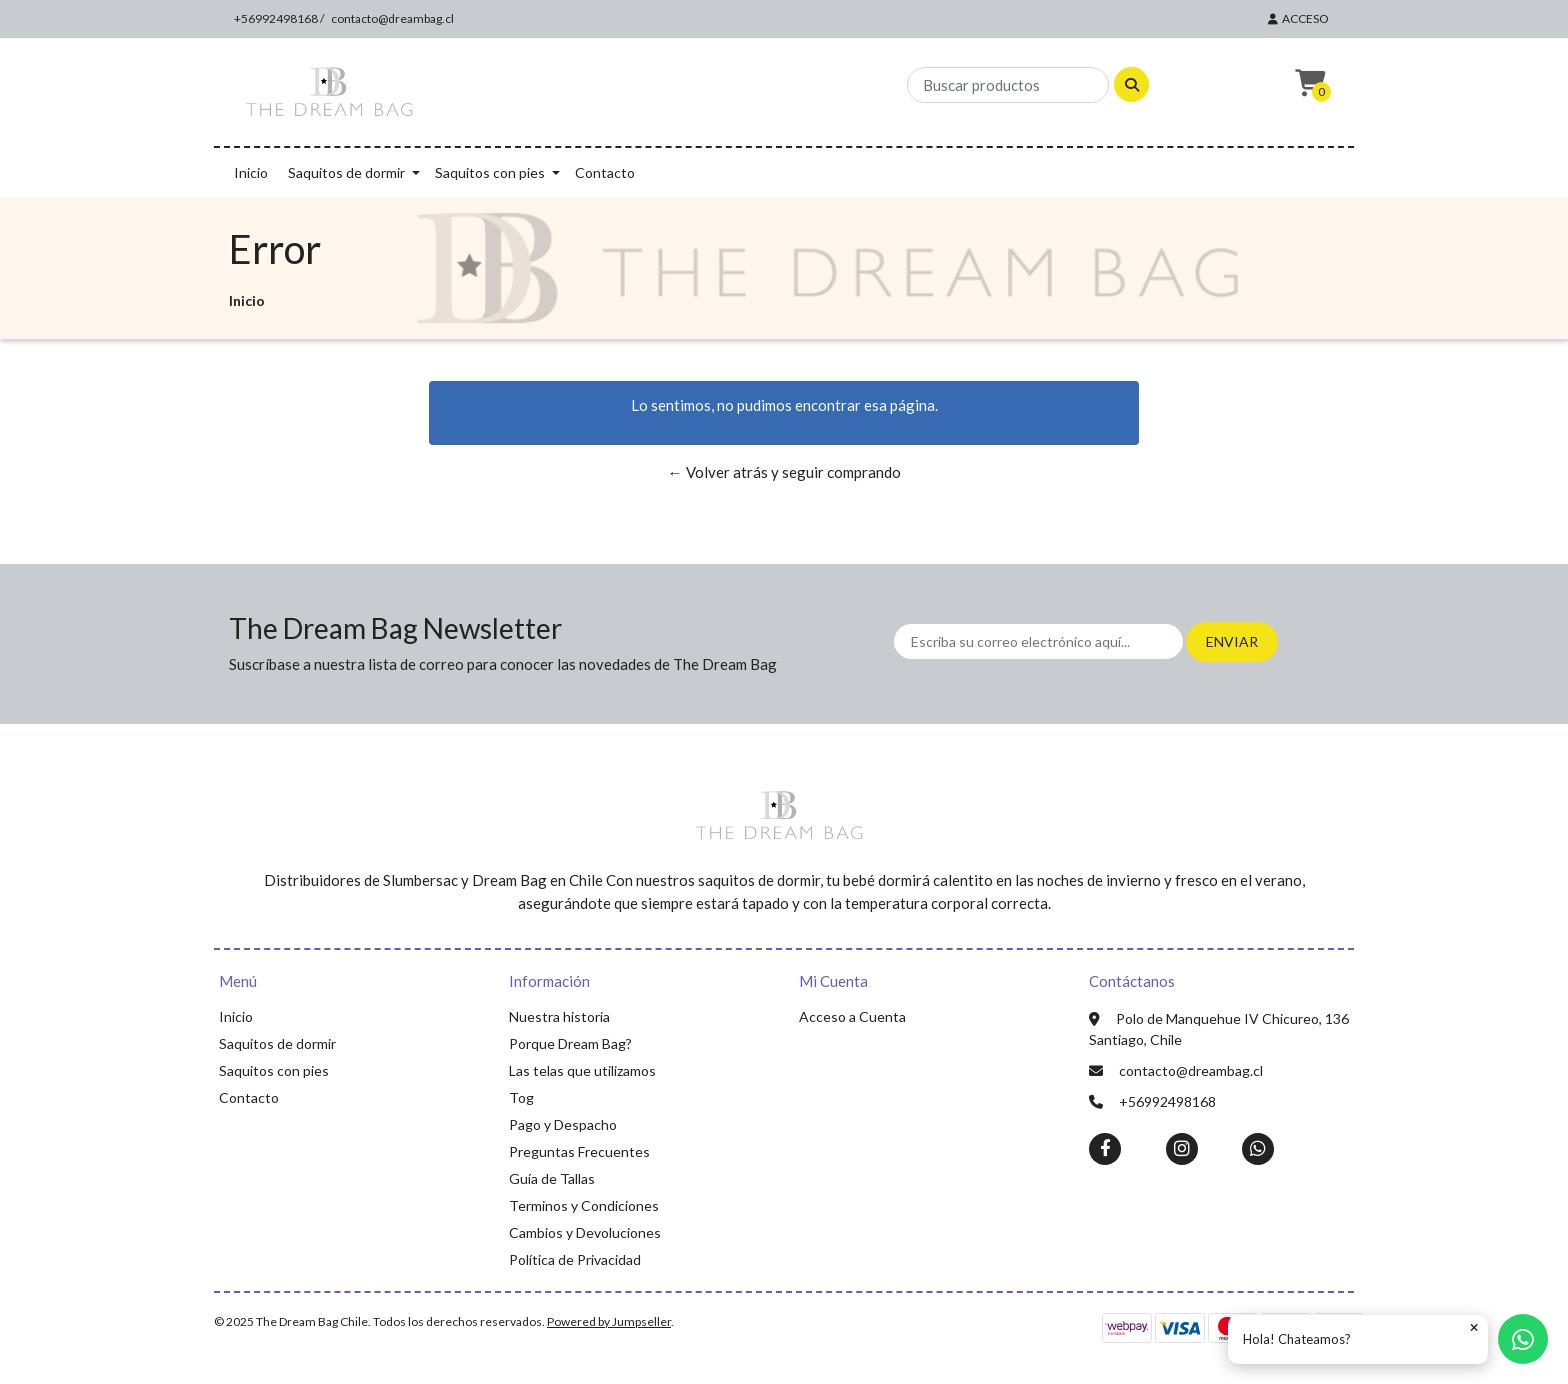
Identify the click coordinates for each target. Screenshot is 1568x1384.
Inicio (251, 172)
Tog (521, 1097)
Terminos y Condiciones (584, 1205)
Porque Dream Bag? (570, 1043)
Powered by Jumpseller (609, 1321)
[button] (1308, 83)
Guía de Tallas (552, 1178)
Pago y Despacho (563, 1124)
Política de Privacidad (575, 1259)
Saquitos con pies (490, 172)
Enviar (1232, 641)
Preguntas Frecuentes (579, 1151)
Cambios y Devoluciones (585, 1232)
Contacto (605, 172)
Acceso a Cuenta (852, 1016)
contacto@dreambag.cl (392, 18)
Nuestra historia (559, 1016)
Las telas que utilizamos (582, 1070)
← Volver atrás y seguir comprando (784, 472)
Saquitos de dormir (346, 172)
